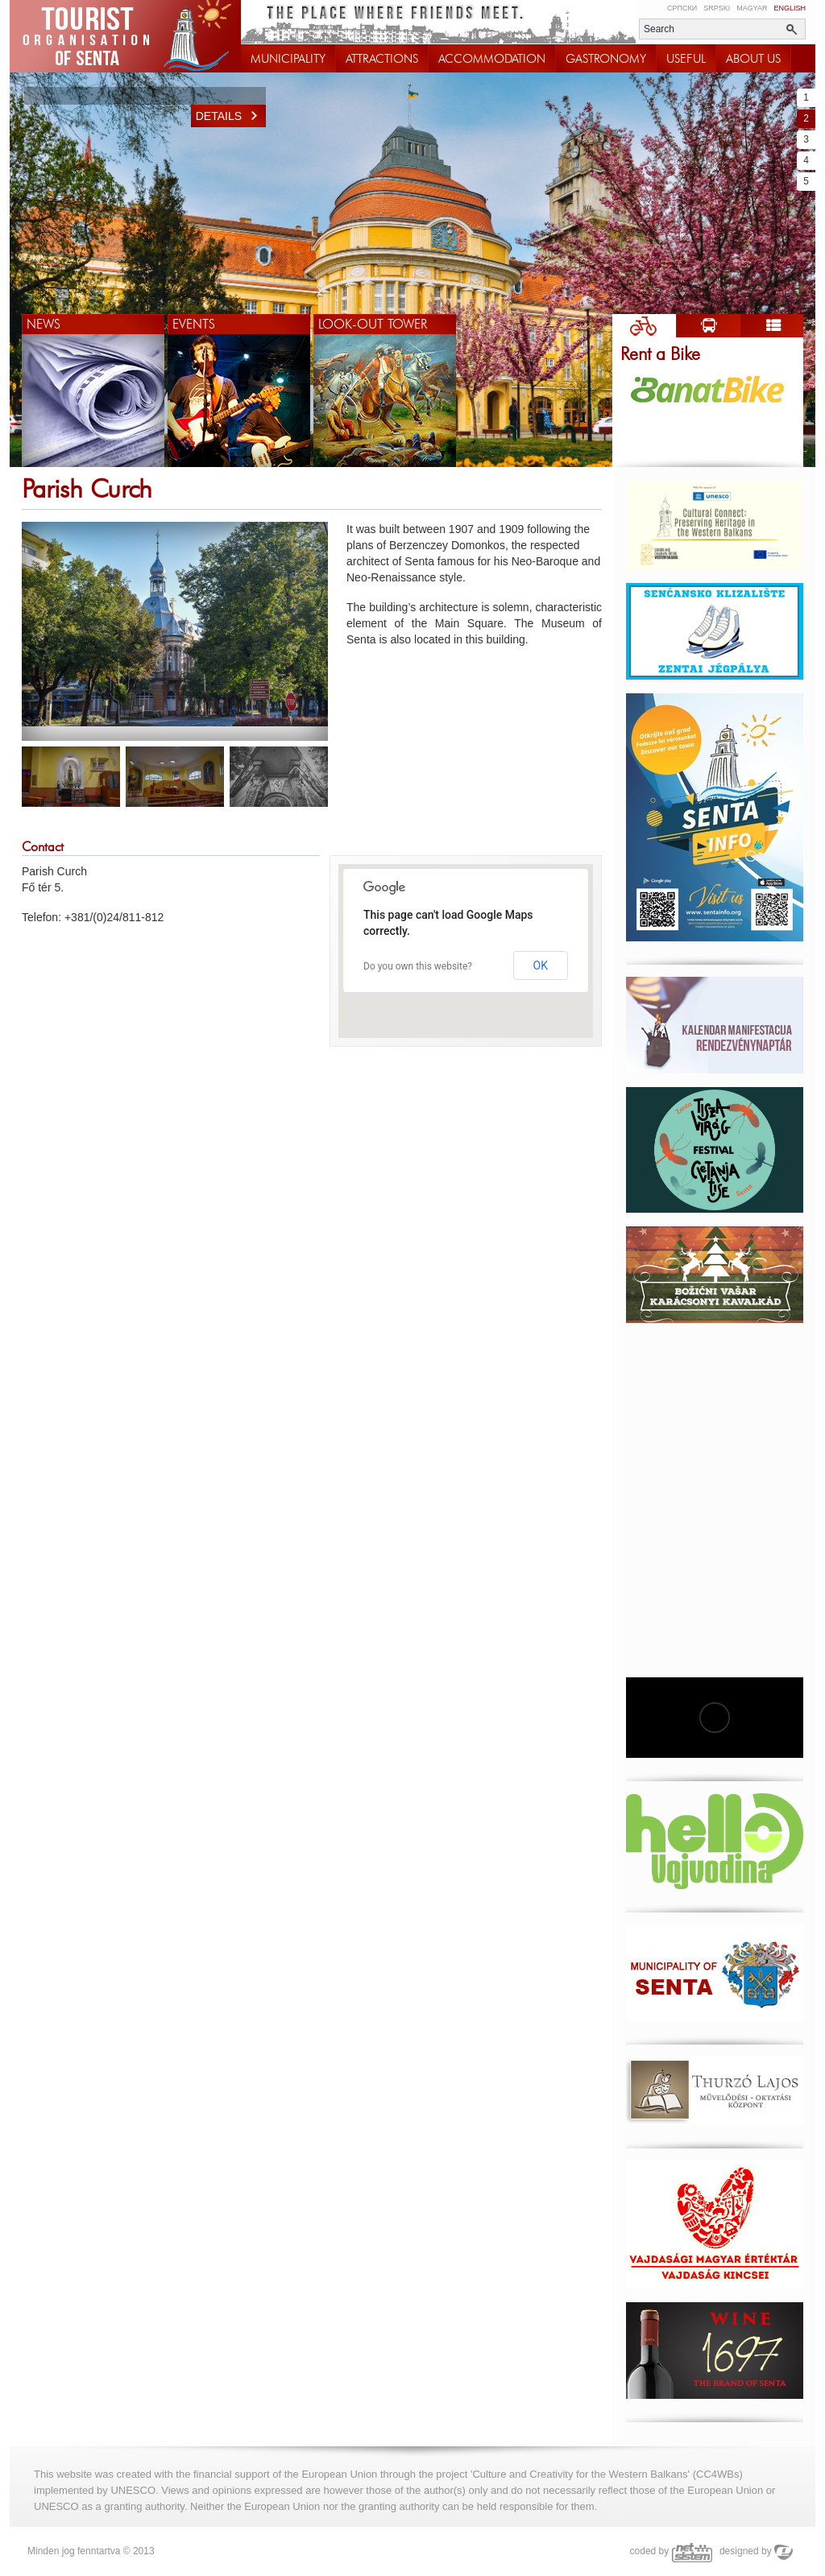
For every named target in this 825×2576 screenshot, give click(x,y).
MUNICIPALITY (288, 59)
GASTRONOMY (606, 59)
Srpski (716, 8)
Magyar (751, 8)
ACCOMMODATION (491, 59)
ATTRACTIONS (382, 59)
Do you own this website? (417, 966)
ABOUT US (753, 59)
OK (540, 965)
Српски (682, 8)
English (789, 8)
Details (231, 116)
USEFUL (686, 59)
